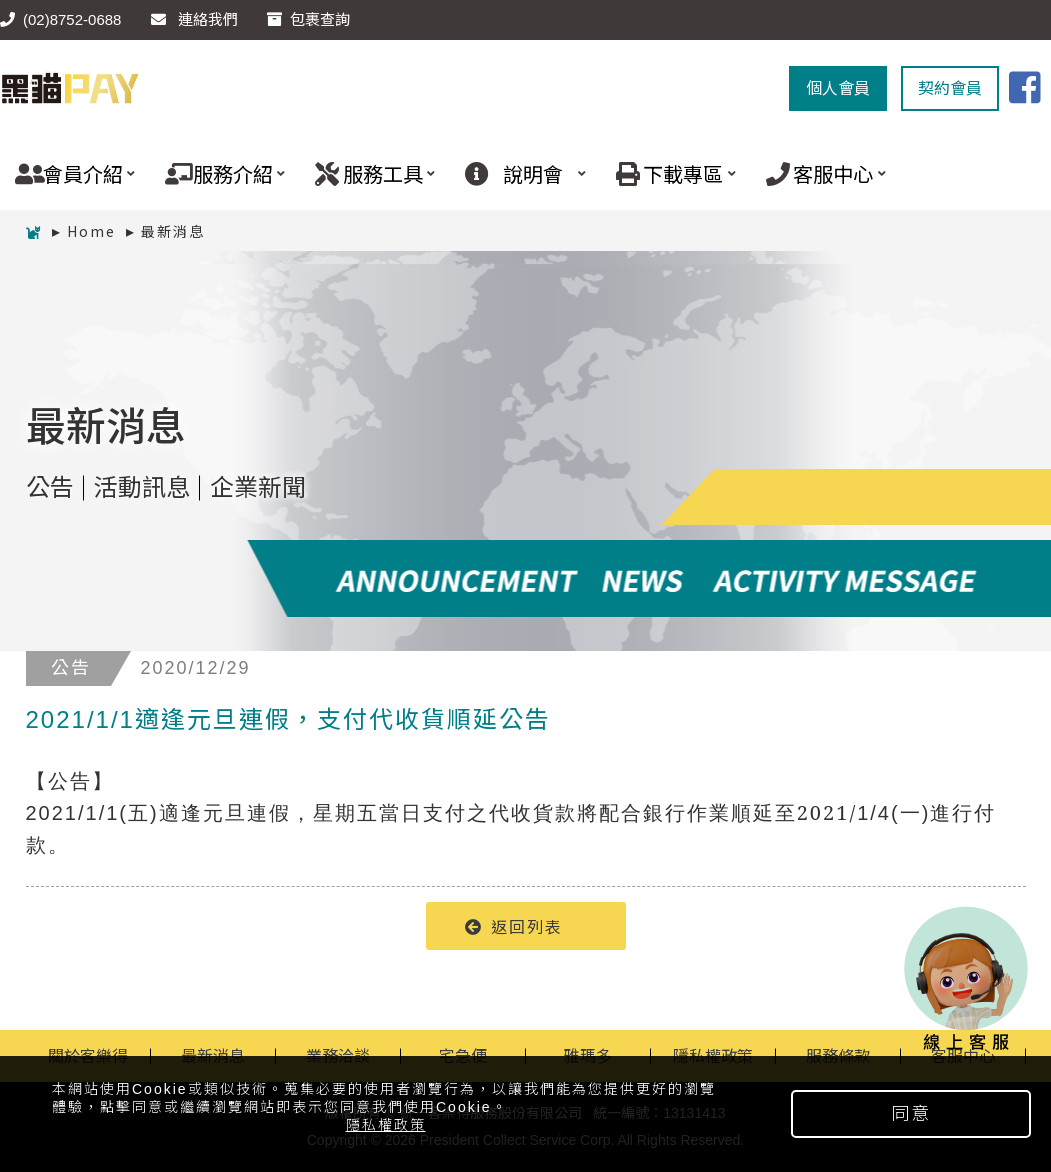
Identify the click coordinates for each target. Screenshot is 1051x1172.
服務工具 (367, 173)
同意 (911, 1114)
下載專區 (668, 173)
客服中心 (818, 173)
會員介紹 (67, 173)
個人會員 (838, 88)
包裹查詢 (308, 19)
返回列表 (514, 926)
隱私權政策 (386, 1125)
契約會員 (950, 88)
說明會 (517, 173)
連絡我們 (194, 19)
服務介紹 (217, 173)
